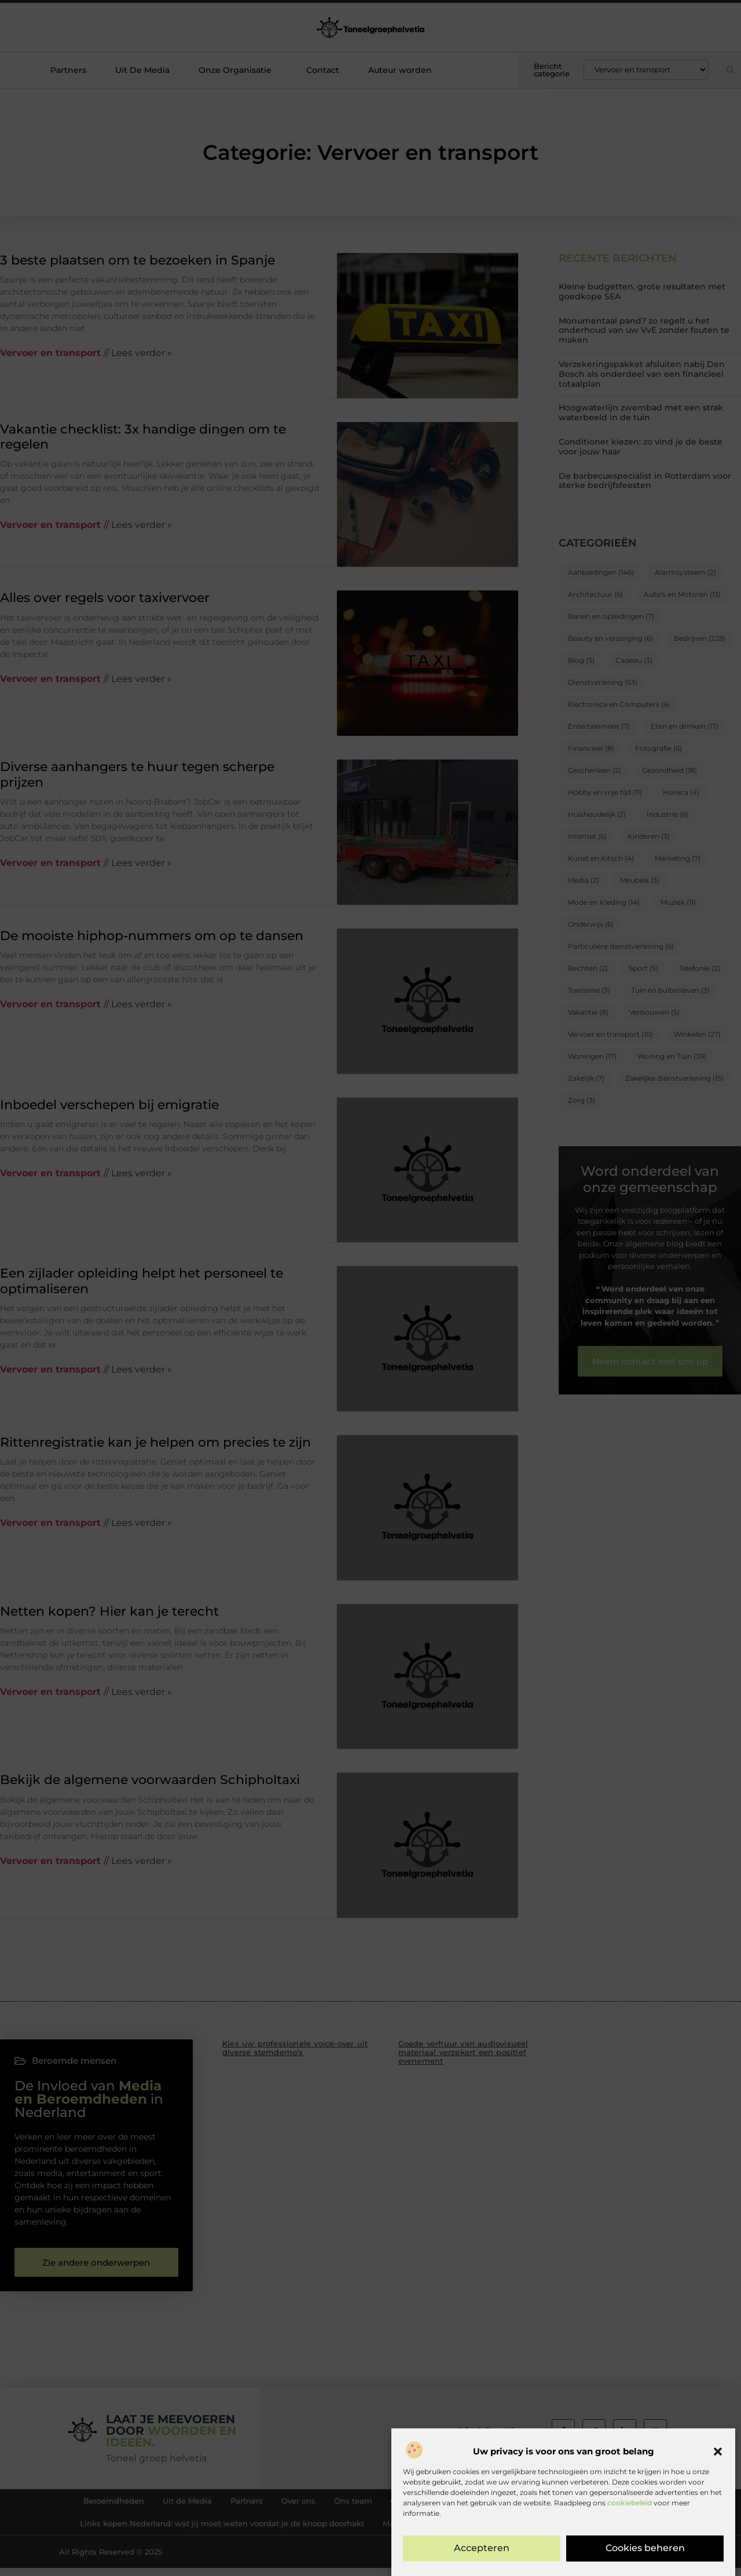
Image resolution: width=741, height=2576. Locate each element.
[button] (718, 2519)
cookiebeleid (629, 2570)
